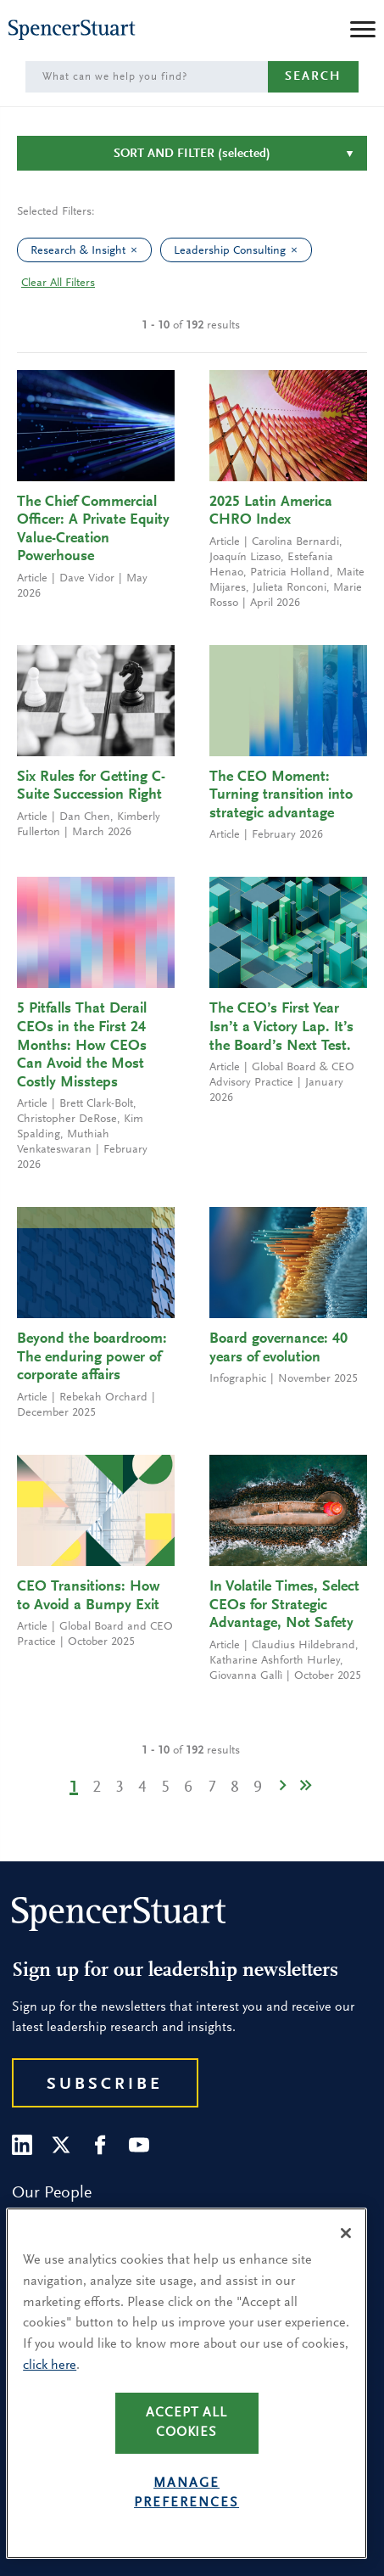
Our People (52, 2193)
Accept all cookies (186, 2422)
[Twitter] (61, 2145)
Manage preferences (186, 2493)
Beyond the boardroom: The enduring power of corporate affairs (92, 1357)
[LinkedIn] (22, 2145)
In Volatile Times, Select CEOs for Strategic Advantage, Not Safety (284, 1605)
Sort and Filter (192, 154)
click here (49, 2365)
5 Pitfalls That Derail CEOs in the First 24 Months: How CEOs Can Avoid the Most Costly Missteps (82, 1046)
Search (313, 76)
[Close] (346, 2233)
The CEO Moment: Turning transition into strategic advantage (281, 796)
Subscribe (105, 2084)
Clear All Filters (58, 283)
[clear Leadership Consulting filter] (298, 250)
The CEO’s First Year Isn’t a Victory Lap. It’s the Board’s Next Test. (281, 1027)
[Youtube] (139, 2145)
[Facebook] (100, 2145)
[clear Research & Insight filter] (138, 250)
